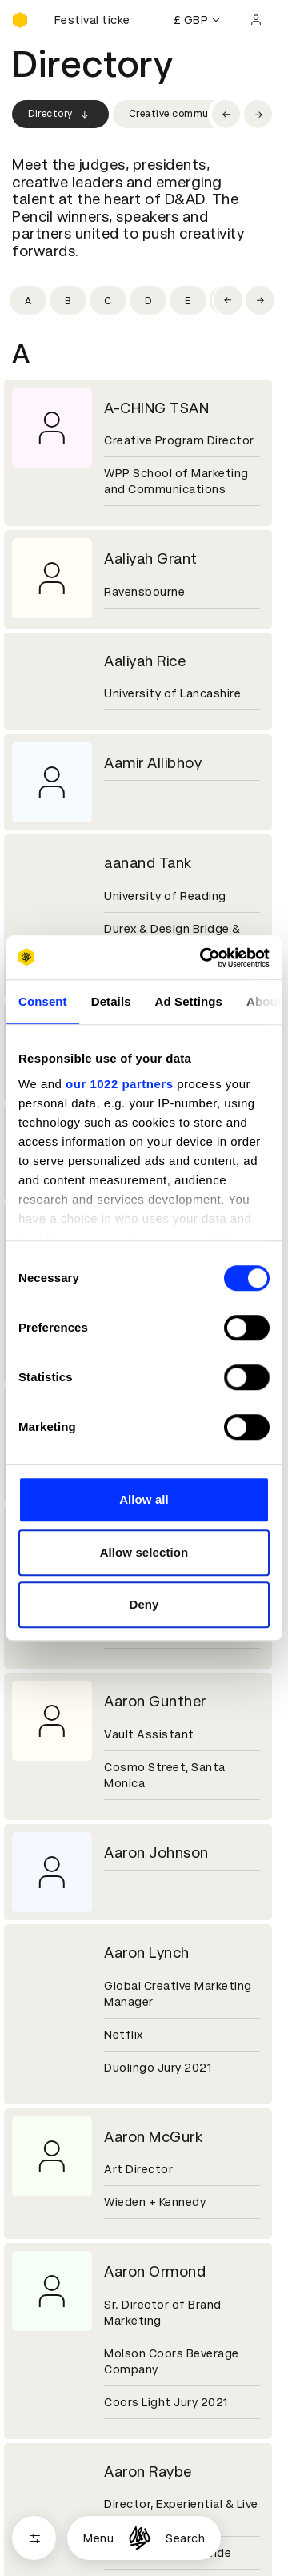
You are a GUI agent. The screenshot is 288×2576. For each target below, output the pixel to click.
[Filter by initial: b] (68, 300)
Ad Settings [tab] (188, 1001)
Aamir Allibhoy (153, 762)
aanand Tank (148, 862)
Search (185, 2538)
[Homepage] (140, 2538)
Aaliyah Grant (151, 558)
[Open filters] (34, 2538)
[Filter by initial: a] (28, 300)
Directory (60, 114)
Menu (98, 2538)
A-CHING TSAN (156, 408)
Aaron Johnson (156, 1852)
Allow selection (144, 1552)
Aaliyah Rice (145, 661)
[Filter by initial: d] (148, 300)
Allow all (144, 1499)
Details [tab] (111, 1001)
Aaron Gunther (155, 1701)
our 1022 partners (119, 1084)
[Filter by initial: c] (108, 300)
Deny (143, 1604)
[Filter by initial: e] (188, 300)
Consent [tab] (42, 1001)
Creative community (178, 113)
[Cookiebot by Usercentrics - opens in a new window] (203, 957)
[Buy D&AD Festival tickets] (92, 20)
